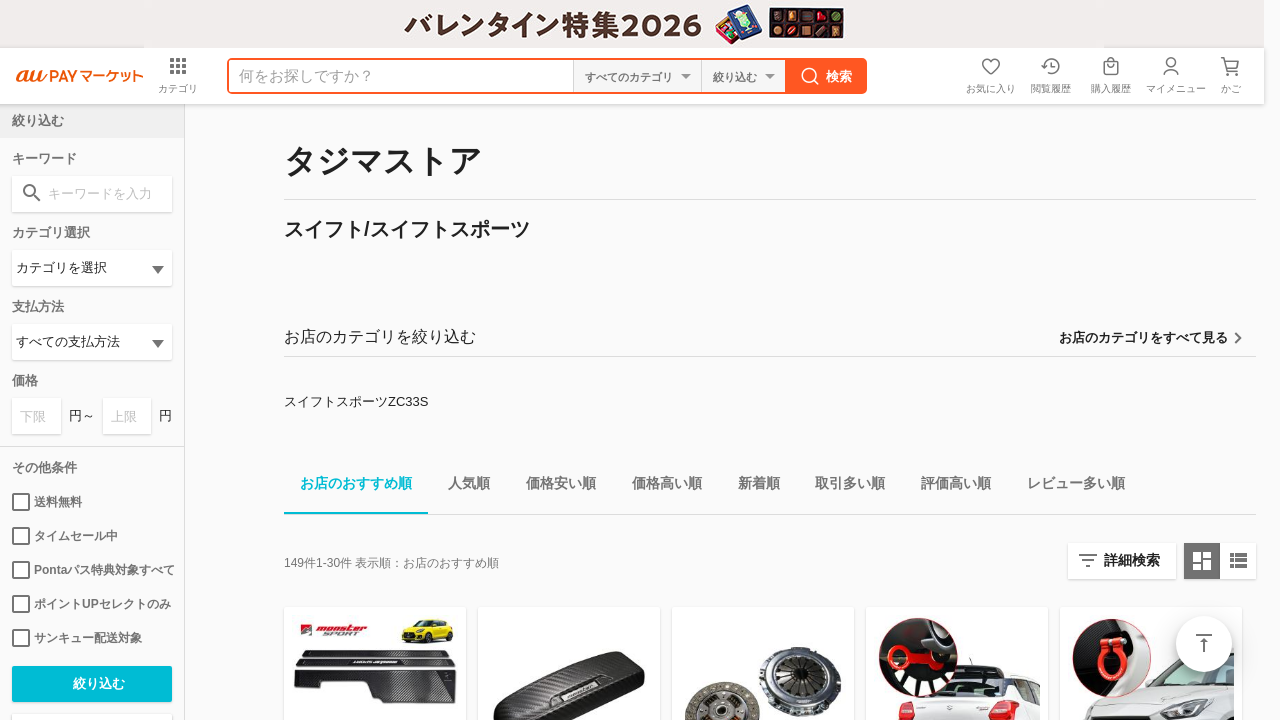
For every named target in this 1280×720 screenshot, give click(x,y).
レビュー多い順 (1068, 486)
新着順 (751, 486)
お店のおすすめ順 (348, 486)
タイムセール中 (65, 536)
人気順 (461, 486)
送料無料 (47, 502)
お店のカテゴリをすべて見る (1143, 337)
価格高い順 (659, 486)
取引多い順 (842, 486)
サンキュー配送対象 (77, 638)
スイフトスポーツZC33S (356, 401)
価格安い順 (553, 486)
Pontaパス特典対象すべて (92, 570)
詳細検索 (1132, 560)
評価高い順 (948, 486)
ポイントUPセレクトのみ (91, 604)
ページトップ (1204, 644)
